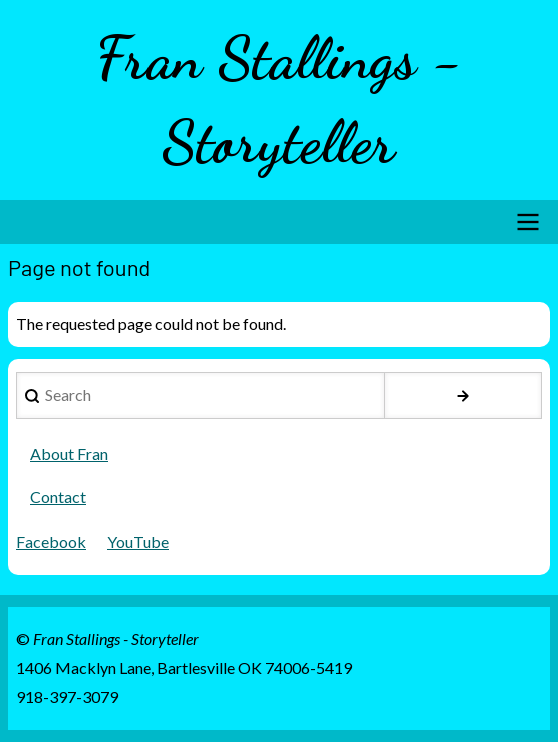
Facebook (51, 541)
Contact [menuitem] (58, 496)
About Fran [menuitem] (69, 453)
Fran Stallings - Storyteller (279, 100)
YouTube (138, 541)
